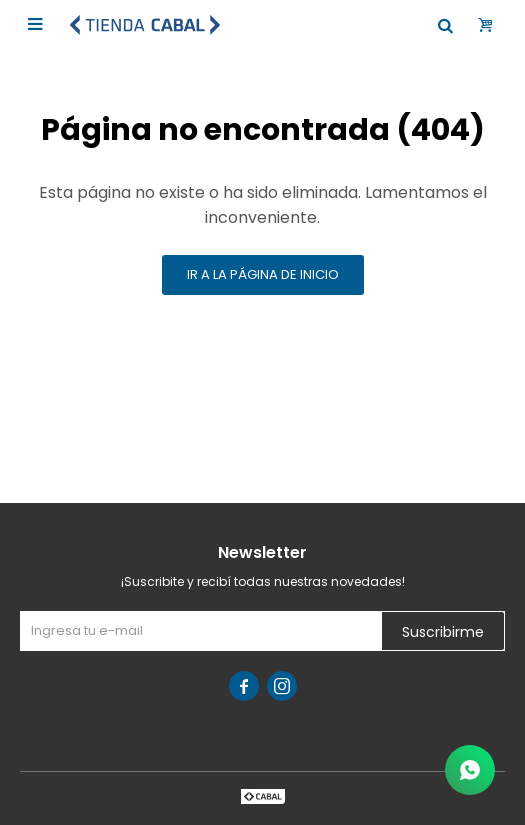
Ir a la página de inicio (263, 274)
